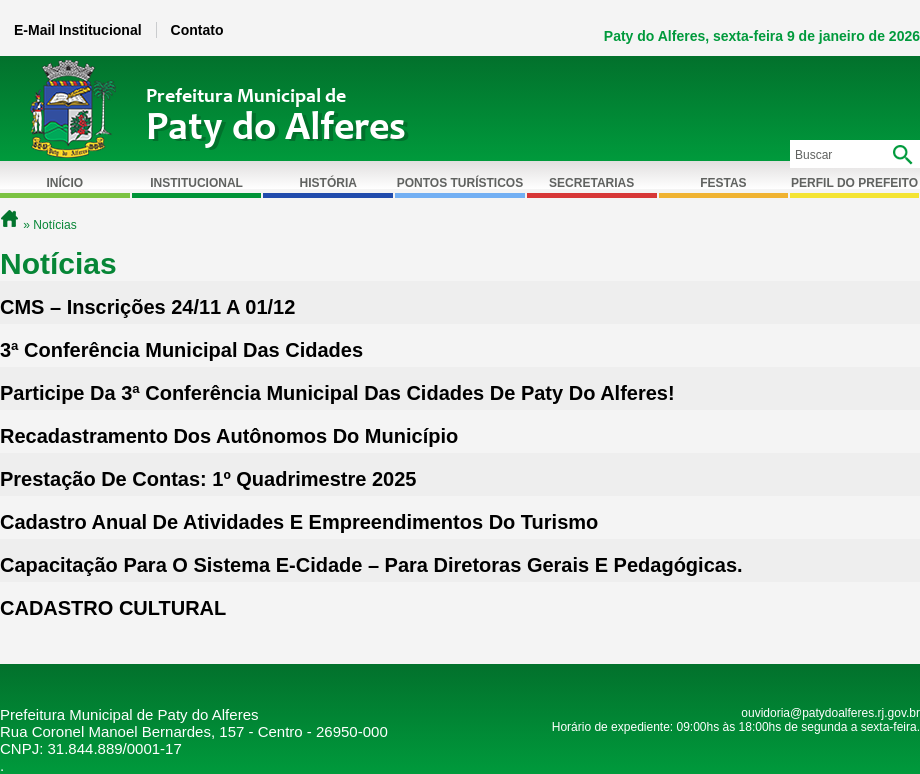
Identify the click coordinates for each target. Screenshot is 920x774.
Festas (723, 183)
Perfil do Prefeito (854, 183)
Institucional (196, 183)
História (328, 183)
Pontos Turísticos (460, 183)
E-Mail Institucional (78, 30)
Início (65, 183)
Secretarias (591, 183)
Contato (197, 30)
